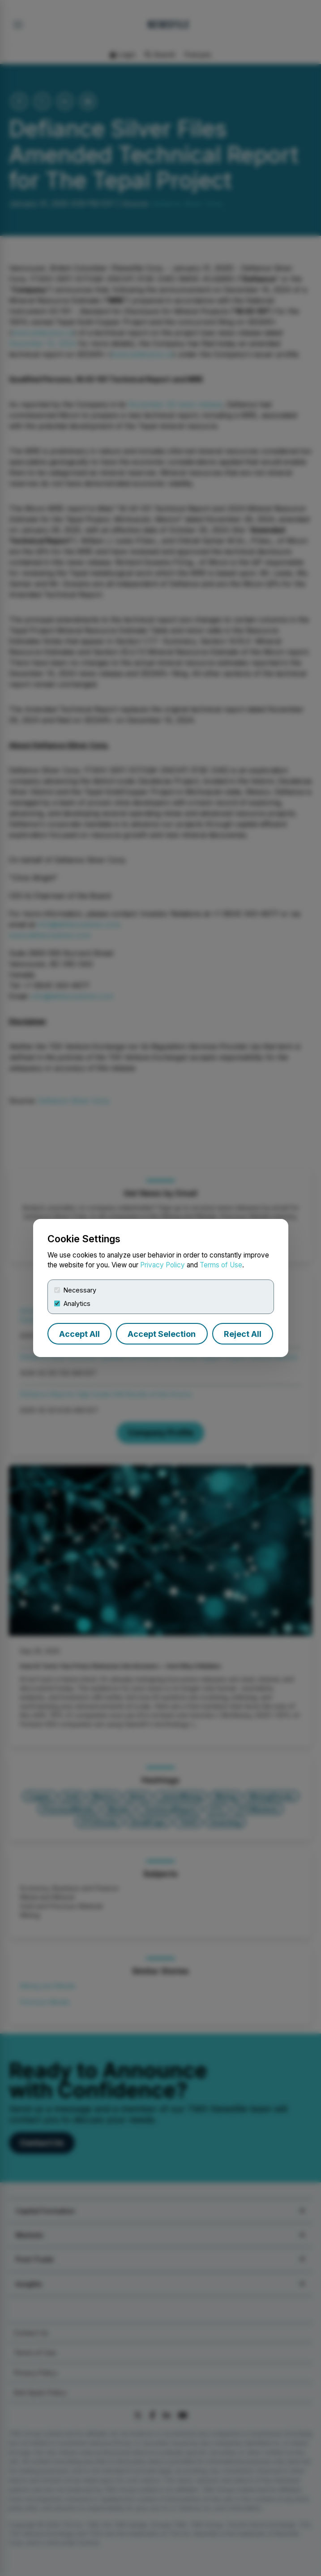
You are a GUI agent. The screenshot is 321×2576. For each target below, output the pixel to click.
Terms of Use (221, 1265)
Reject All (242, 1334)
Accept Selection (162, 1334)
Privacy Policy (162, 1265)
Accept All (79, 1334)
